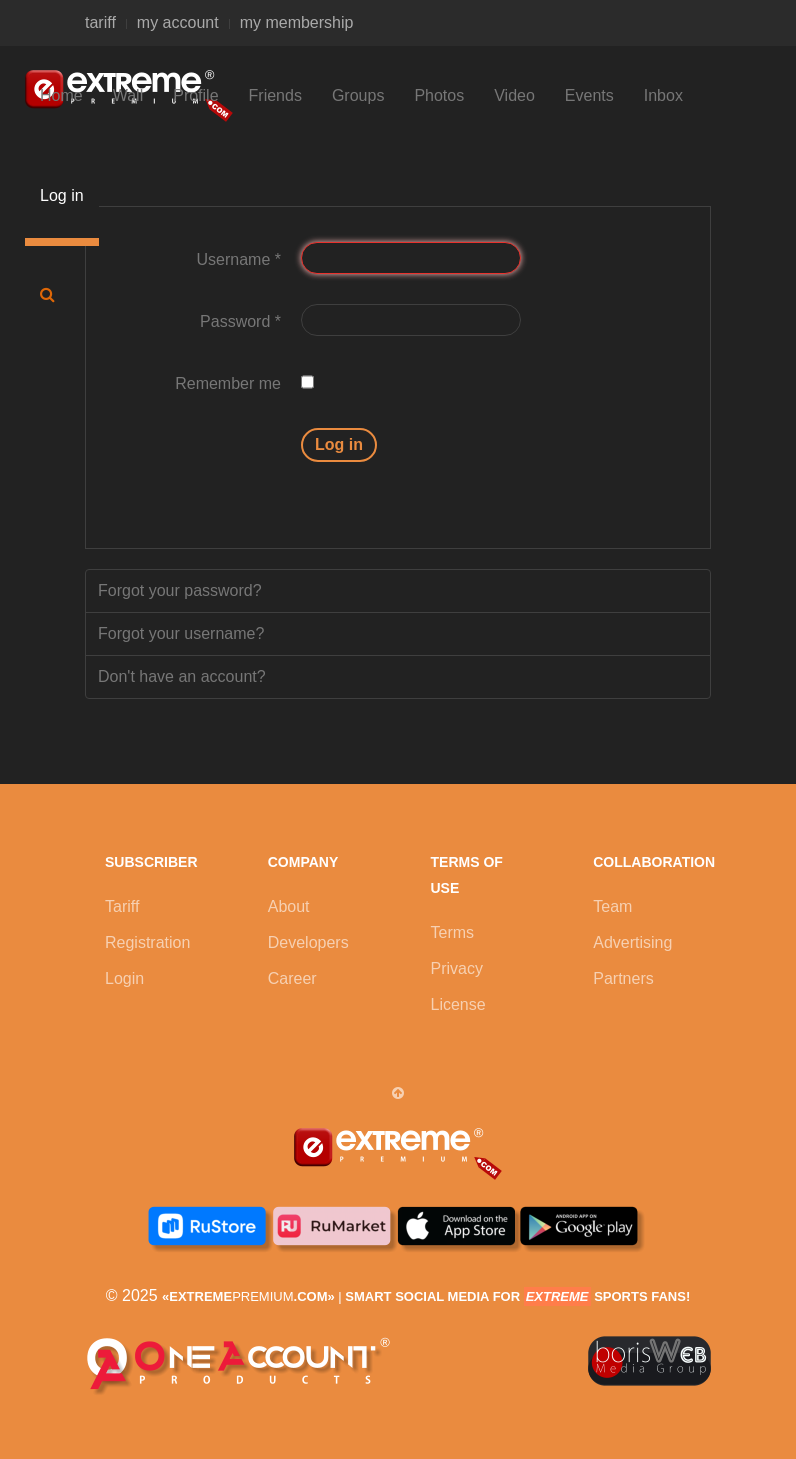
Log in (62, 195)
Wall (128, 95)
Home (61, 95)
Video (514, 95)
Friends (275, 95)
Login (124, 978)
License (458, 1004)
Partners (623, 978)
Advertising (632, 942)
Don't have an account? (182, 676)
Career (292, 978)
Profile (195, 95)
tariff (100, 22)
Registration (147, 942)
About (289, 906)
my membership (297, 22)
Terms (453, 932)
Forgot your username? (181, 633)
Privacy (457, 968)
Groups (358, 95)
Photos (439, 95)
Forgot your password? (180, 590)
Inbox (663, 95)
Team (612, 906)
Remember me (228, 383)
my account (178, 22)
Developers (308, 942)
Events (589, 95)
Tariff (122, 906)
